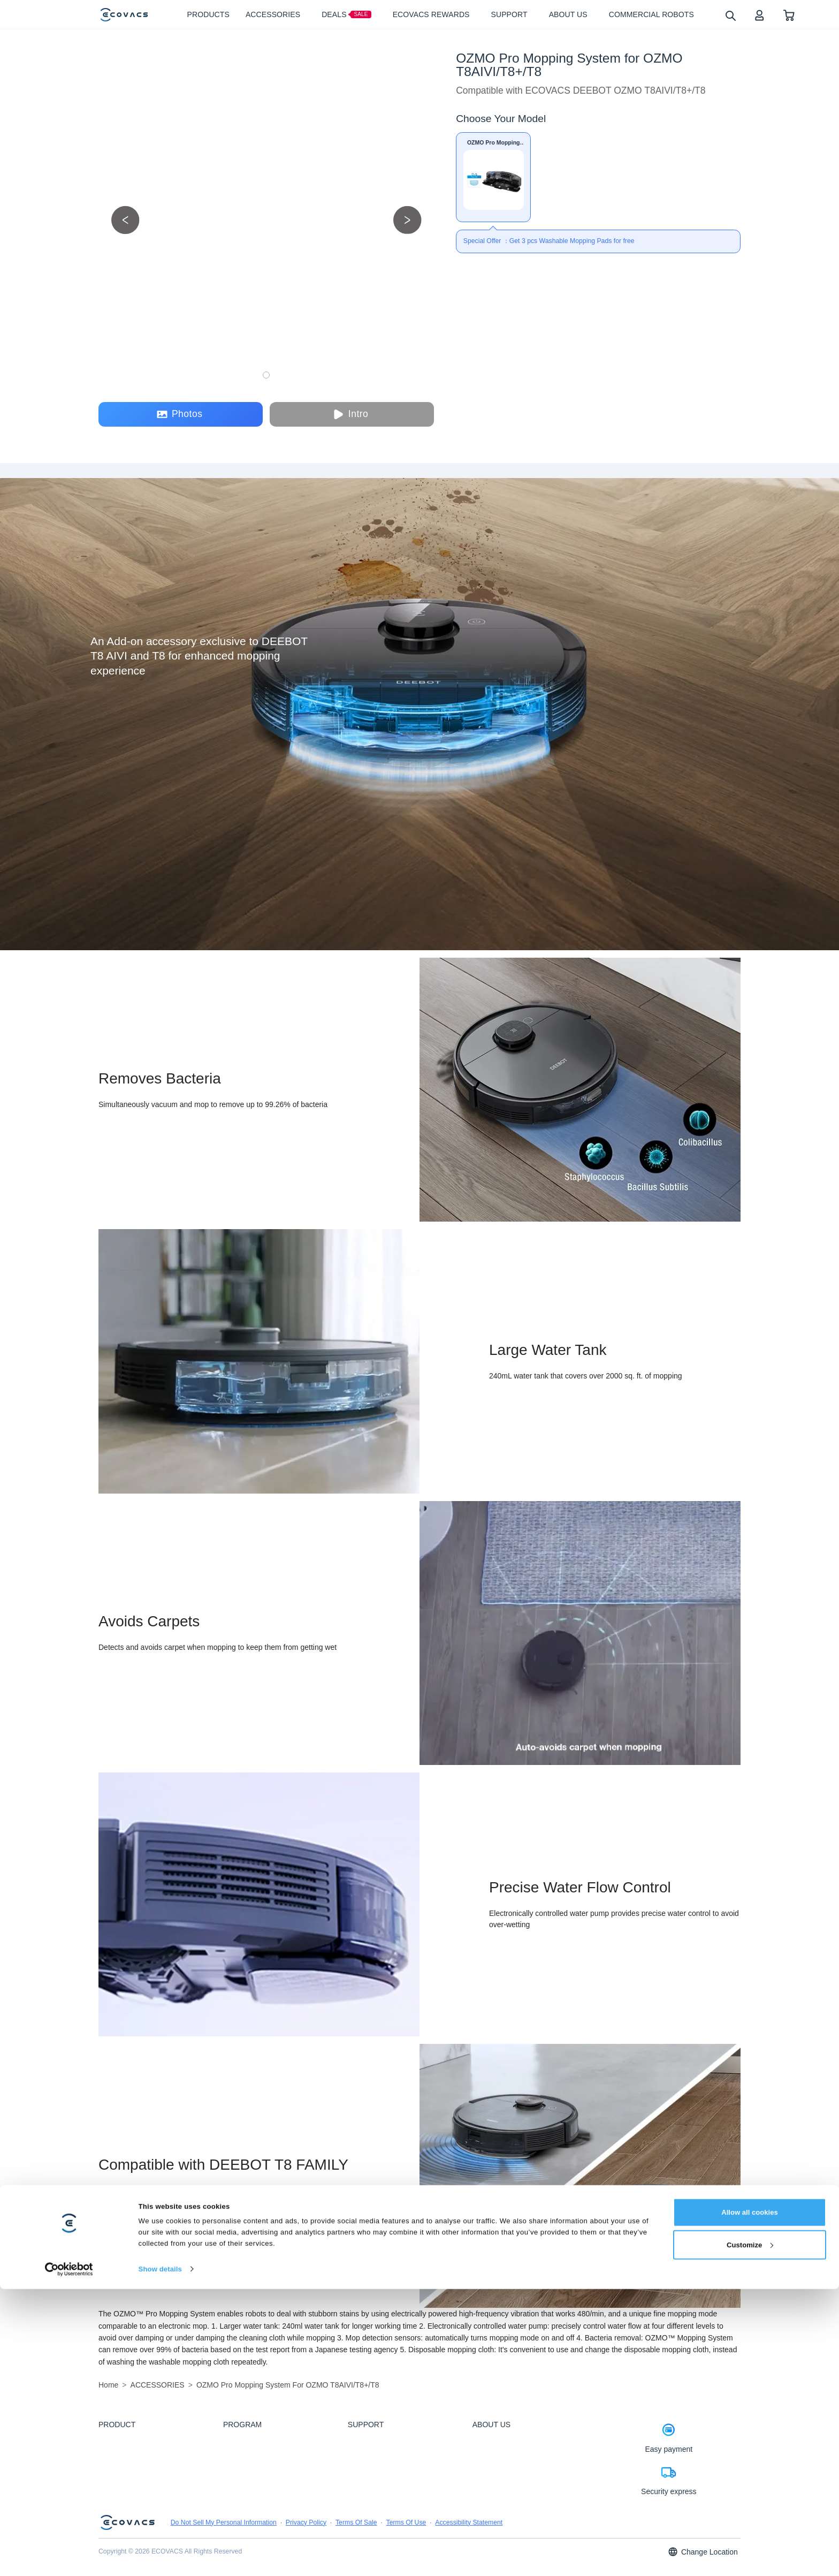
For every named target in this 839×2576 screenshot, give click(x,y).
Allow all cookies (749, 2499)
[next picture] (407, 219)
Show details (160, 2556)
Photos (179, 414)
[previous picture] (125, 219)
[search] (730, 15)
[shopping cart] (789, 14)
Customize (750, 2532)
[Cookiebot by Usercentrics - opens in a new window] (69, 2556)
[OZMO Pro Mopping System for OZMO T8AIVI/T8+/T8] (493, 177)
